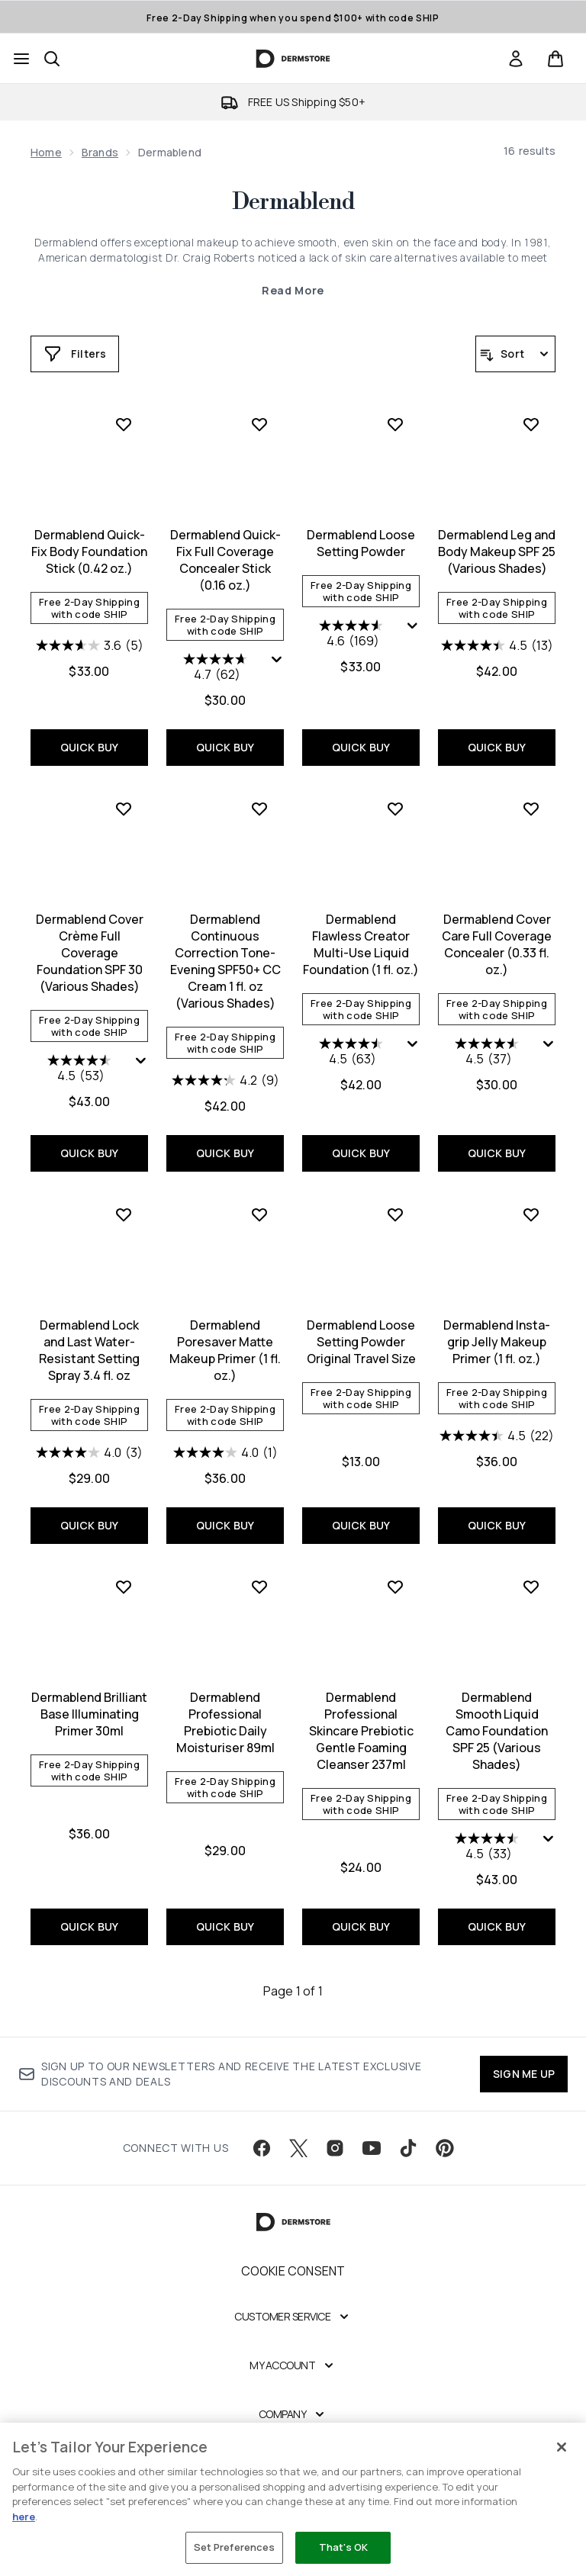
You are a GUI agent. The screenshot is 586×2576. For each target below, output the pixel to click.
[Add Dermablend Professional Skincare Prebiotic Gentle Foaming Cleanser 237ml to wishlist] (395, 1586)
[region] (293, 2499)
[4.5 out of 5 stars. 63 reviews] (353, 1052)
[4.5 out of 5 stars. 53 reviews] (81, 1069)
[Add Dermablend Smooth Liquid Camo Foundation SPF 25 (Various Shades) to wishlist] (531, 1586)
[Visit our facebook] (261, 2148)
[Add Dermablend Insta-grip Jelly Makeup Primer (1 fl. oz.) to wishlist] (531, 1214)
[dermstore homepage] (293, 59)
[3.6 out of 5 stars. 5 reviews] (89, 645)
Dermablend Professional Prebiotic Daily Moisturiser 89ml (225, 1722)
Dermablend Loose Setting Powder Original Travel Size (361, 1342)
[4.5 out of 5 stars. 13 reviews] (497, 645)
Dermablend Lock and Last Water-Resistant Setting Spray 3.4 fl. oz (89, 1350)
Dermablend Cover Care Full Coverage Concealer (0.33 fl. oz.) (497, 944)
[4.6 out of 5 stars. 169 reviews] (353, 634)
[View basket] (555, 58)
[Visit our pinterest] (445, 2148)
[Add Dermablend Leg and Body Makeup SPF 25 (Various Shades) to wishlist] (531, 424)
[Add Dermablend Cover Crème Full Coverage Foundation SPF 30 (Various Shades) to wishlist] (123, 808)
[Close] (561, 2447)
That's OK (343, 2547)
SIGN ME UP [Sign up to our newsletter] (524, 2073)
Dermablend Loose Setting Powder (361, 543)
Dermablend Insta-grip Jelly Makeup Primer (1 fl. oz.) (496, 1342)
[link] (515, 58)
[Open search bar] (52, 59)
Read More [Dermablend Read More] (293, 290)
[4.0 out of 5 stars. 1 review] (225, 1452)
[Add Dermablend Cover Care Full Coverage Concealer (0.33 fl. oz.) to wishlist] (531, 808)
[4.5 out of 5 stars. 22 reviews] (497, 1435)
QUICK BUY (89, 747)
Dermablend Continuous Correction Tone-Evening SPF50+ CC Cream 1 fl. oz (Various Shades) (225, 961)
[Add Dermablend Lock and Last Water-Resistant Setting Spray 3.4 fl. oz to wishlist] (123, 1214)
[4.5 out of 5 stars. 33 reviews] (488, 1847)
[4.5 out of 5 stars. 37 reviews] (488, 1052)
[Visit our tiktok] (408, 2148)
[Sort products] (515, 354)
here (23, 2516)
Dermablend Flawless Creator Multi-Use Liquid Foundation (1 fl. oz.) (361, 944)
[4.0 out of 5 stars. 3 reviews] (89, 1452)
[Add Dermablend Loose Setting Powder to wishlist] (395, 424)
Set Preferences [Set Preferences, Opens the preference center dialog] (234, 2547)
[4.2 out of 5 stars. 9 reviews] (225, 1080)
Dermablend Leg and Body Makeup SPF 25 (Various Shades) (496, 551)
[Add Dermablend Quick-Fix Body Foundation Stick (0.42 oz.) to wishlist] (123, 424)
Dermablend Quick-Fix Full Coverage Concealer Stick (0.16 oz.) (225, 559)
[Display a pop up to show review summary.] (277, 659)
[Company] (293, 2414)
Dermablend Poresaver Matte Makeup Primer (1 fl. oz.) (225, 1350)
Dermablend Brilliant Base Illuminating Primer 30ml (89, 1714)
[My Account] (293, 2365)
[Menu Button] (21, 59)
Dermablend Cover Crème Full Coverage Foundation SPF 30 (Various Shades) (89, 953)
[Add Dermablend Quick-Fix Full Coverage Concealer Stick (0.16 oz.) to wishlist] (259, 424)
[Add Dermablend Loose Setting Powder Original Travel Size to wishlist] (395, 1214)
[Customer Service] (293, 2316)
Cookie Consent (293, 2270)
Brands (100, 152)
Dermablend (293, 202)
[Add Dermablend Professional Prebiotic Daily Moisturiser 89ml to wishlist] (259, 1586)
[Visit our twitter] (298, 2148)
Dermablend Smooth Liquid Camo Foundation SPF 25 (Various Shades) (497, 1731)
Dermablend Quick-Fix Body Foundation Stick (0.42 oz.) (89, 551)
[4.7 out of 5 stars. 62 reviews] (217, 668)
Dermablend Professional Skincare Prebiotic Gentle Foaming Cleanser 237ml (361, 1731)
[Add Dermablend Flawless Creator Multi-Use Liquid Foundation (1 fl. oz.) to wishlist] (395, 808)
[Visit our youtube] (371, 2148)
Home (46, 152)
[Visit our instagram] (335, 2148)
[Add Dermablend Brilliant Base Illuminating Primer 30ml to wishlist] (123, 1586)
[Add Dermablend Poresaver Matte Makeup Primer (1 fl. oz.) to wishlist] (259, 1214)
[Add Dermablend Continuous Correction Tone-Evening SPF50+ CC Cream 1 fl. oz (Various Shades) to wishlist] (259, 808)
